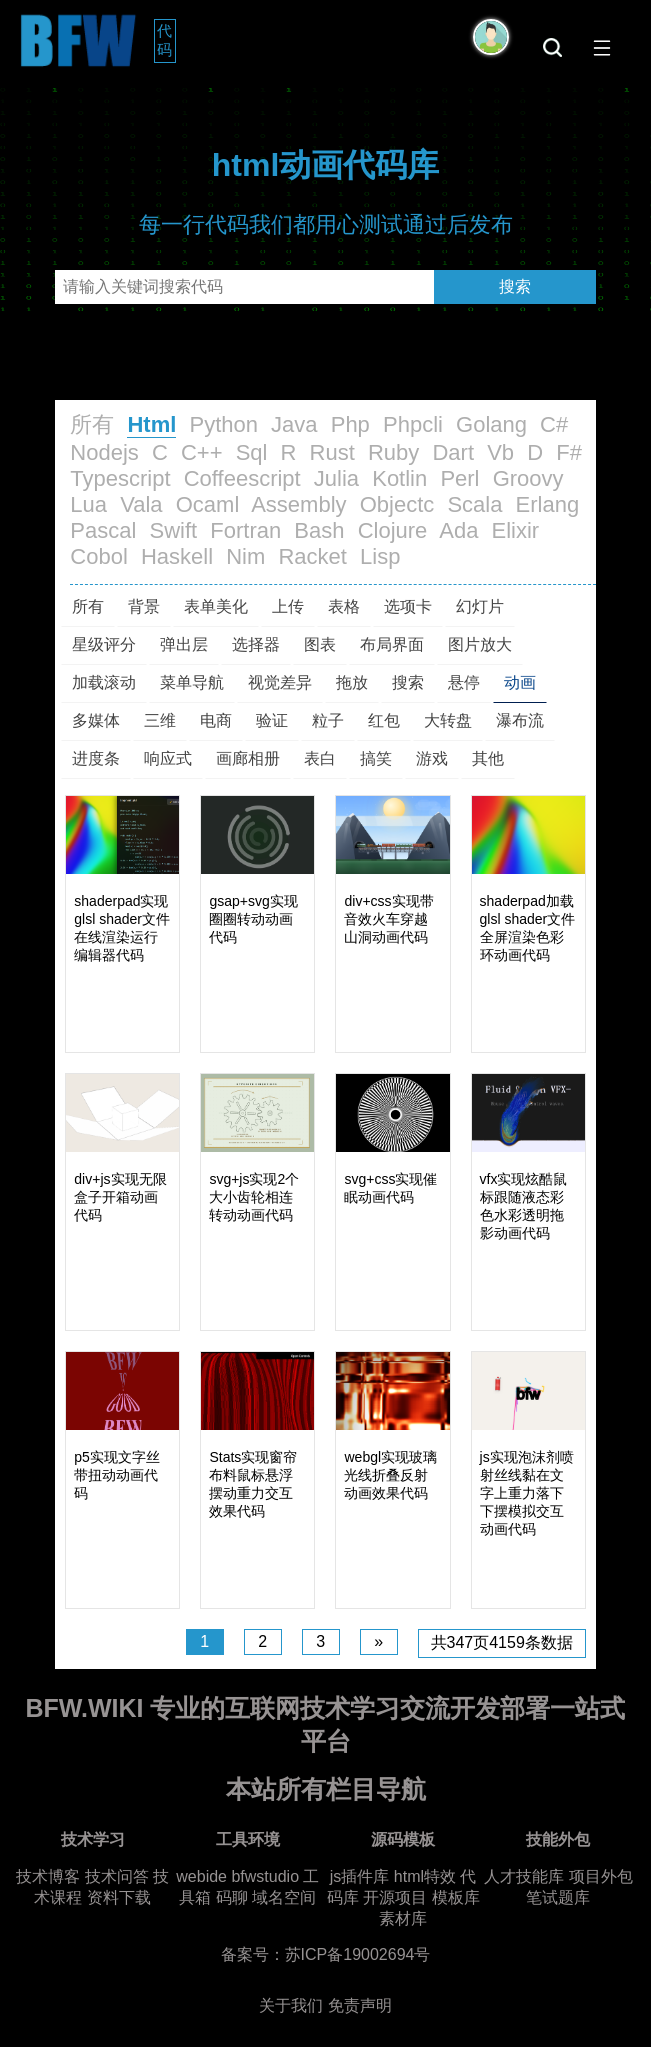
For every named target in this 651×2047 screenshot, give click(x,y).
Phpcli (413, 424)
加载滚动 (104, 682)
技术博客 (48, 1876)
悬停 (464, 682)
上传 (288, 606)
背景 (144, 606)
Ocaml (208, 504)
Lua (88, 504)
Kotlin (399, 478)
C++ (202, 452)
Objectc (397, 504)
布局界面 (392, 644)
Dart (453, 452)
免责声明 (360, 2005)
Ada (458, 530)
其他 (488, 758)
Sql (252, 452)
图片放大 (480, 644)
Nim (245, 556)
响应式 (168, 758)
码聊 (232, 1897)
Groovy (528, 478)
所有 (92, 424)
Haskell (177, 556)
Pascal (103, 530)
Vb (500, 452)
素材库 (403, 1918)
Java (294, 424)
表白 (320, 758)
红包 (384, 720)
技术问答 (117, 1876)
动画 (520, 682)
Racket (312, 556)
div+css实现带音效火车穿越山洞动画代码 (388, 919)
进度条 (96, 758)
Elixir (516, 530)
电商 (216, 720)
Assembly (298, 504)
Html (151, 424)
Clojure (393, 530)
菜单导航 (192, 682)
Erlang (548, 504)
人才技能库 (524, 1876)
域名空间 (284, 1897)
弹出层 (184, 644)
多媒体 (96, 720)
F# (569, 452)
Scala (474, 504)
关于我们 (291, 2005)
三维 (160, 720)
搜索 (515, 286)
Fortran (245, 530)
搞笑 (376, 758)
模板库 (456, 1897)
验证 (272, 720)
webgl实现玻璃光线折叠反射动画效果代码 (390, 1475)
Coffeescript (242, 478)
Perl (459, 478)
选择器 (256, 644)
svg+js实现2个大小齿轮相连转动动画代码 (254, 1197)
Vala (141, 504)
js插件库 (360, 1876)
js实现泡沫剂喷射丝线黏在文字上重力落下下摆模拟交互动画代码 (527, 1493)
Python (223, 424)
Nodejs (104, 452)
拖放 (352, 682)
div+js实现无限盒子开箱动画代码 (120, 1197)
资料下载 (119, 1897)
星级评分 (104, 644)
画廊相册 (248, 758)
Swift (174, 530)
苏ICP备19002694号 (358, 1954)
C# (554, 424)
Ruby (393, 452)
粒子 (328, 720)
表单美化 (216, 606)
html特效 (425, 1876)
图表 (320, 644)
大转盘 (448, 720)
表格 (344, 606)
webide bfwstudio (239, 1876)
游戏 (432, 758)
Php (350, 424)
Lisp (380, 556)
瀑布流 (520, 720)
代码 (166, 40)
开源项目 (395, 1897)
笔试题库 (558, 1897)
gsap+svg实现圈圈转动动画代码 (253, 919)
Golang (491, 424)
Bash (319, 530)
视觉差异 (280, 682)
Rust (332, 452)
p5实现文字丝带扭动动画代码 (117, 1475)
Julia (336, 478)
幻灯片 (480, 606)
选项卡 (408, 606)
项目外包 (601, 1876)
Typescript (120, 478)
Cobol (98, 556)
